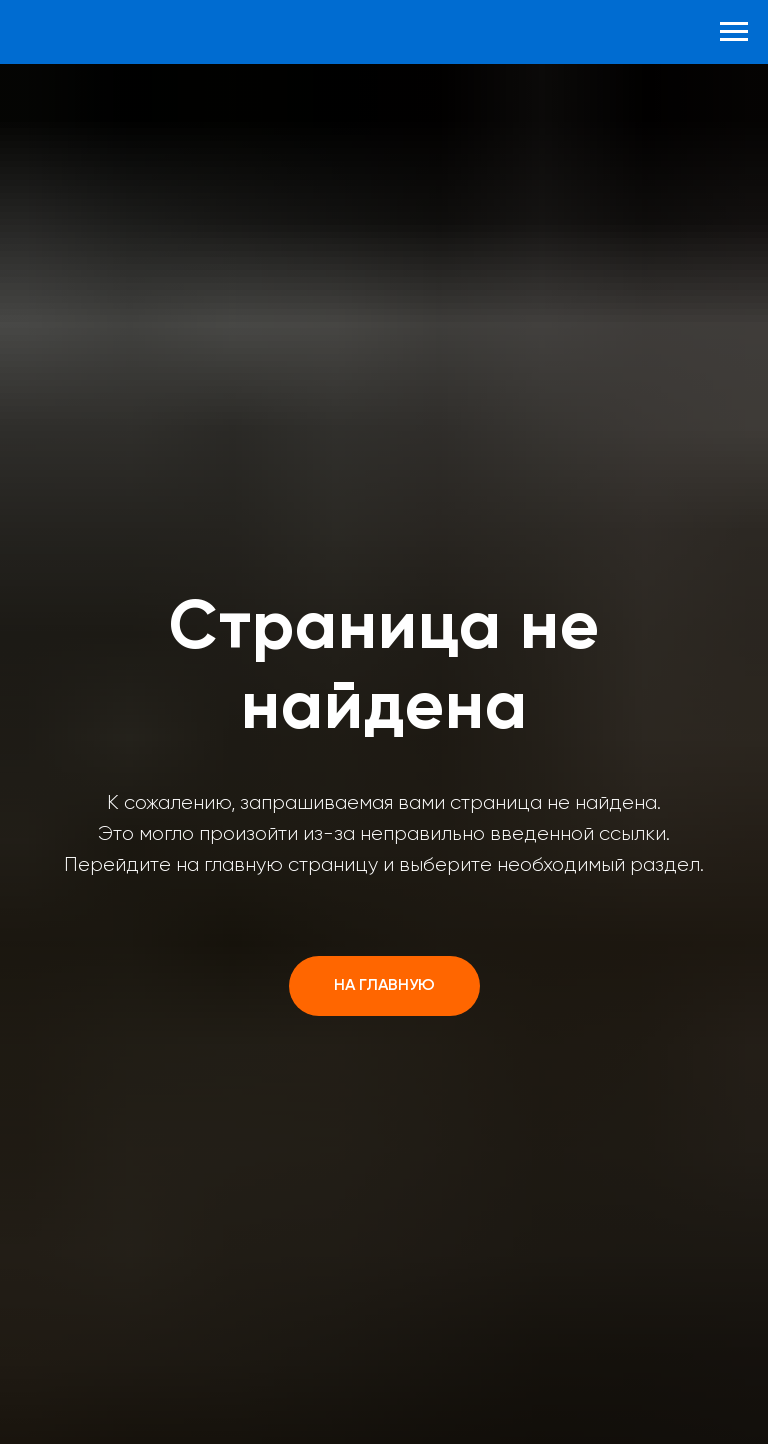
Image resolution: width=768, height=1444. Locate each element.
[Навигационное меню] (734, 32)
